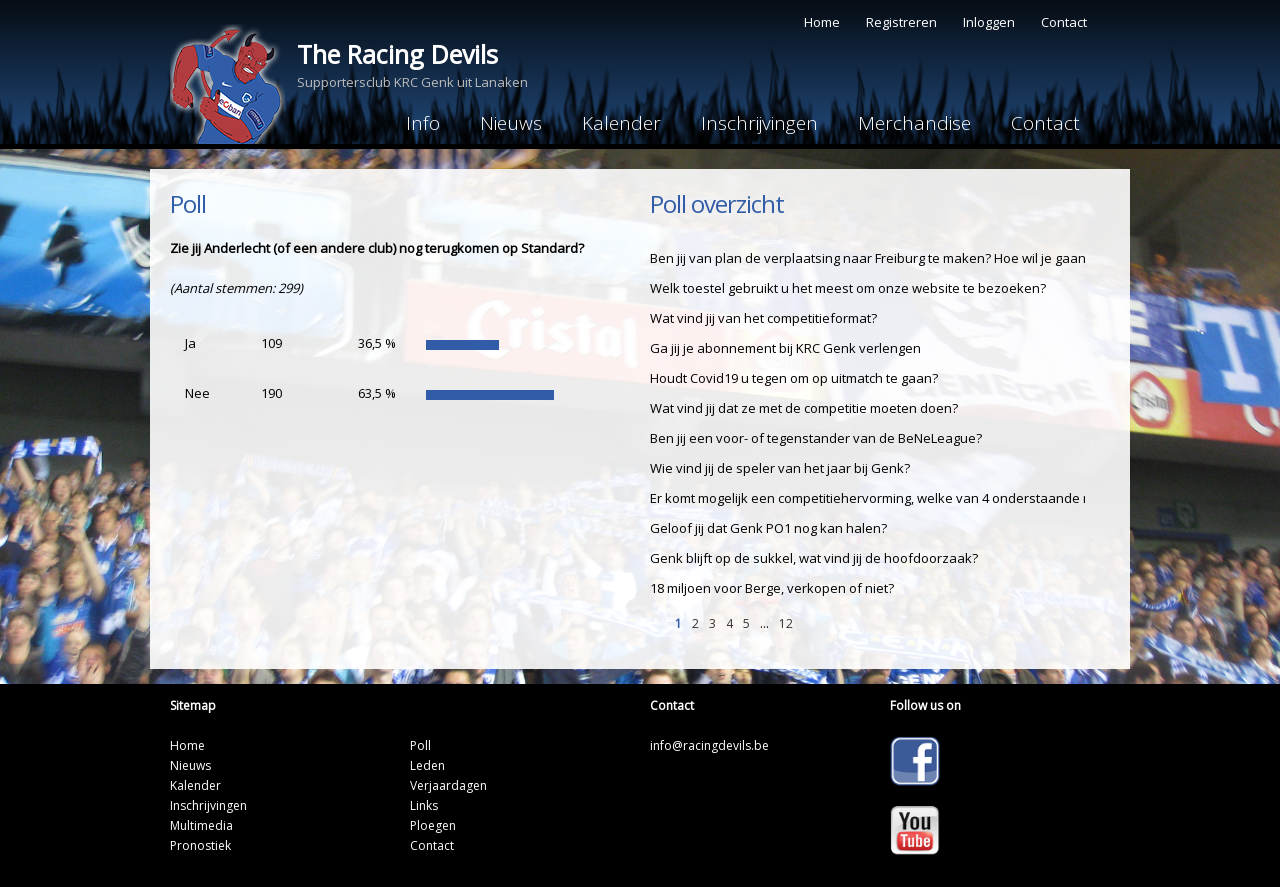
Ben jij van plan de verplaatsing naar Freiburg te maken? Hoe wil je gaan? (871, 258)
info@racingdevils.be (709, 745)
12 (786, 623)
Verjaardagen (448, 785)
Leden (427, 765)
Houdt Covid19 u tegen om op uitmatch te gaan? (794, 378)
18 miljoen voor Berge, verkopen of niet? (772, 588)
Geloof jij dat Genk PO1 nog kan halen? (768, 528)
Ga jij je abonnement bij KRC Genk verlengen (785, 348)
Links (424, 805)
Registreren (901, 22)
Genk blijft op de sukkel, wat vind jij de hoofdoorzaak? (814, 558)
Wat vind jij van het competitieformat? (763, 318)
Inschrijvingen (759, 123)
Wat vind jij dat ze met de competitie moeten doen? (804, 408)
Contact (1064, 22)
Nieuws (511, 123)
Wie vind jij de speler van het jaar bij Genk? (780, 468)
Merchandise (914, 123)
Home (822, 22)
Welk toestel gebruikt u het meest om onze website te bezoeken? (848, 288)
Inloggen (989, 22)
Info (423, 123)
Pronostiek (200, 845)
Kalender (621, 123)
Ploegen (433, 825)
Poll (420, 745)
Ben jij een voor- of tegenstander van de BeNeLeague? (816, 438)
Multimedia (201, 825)
